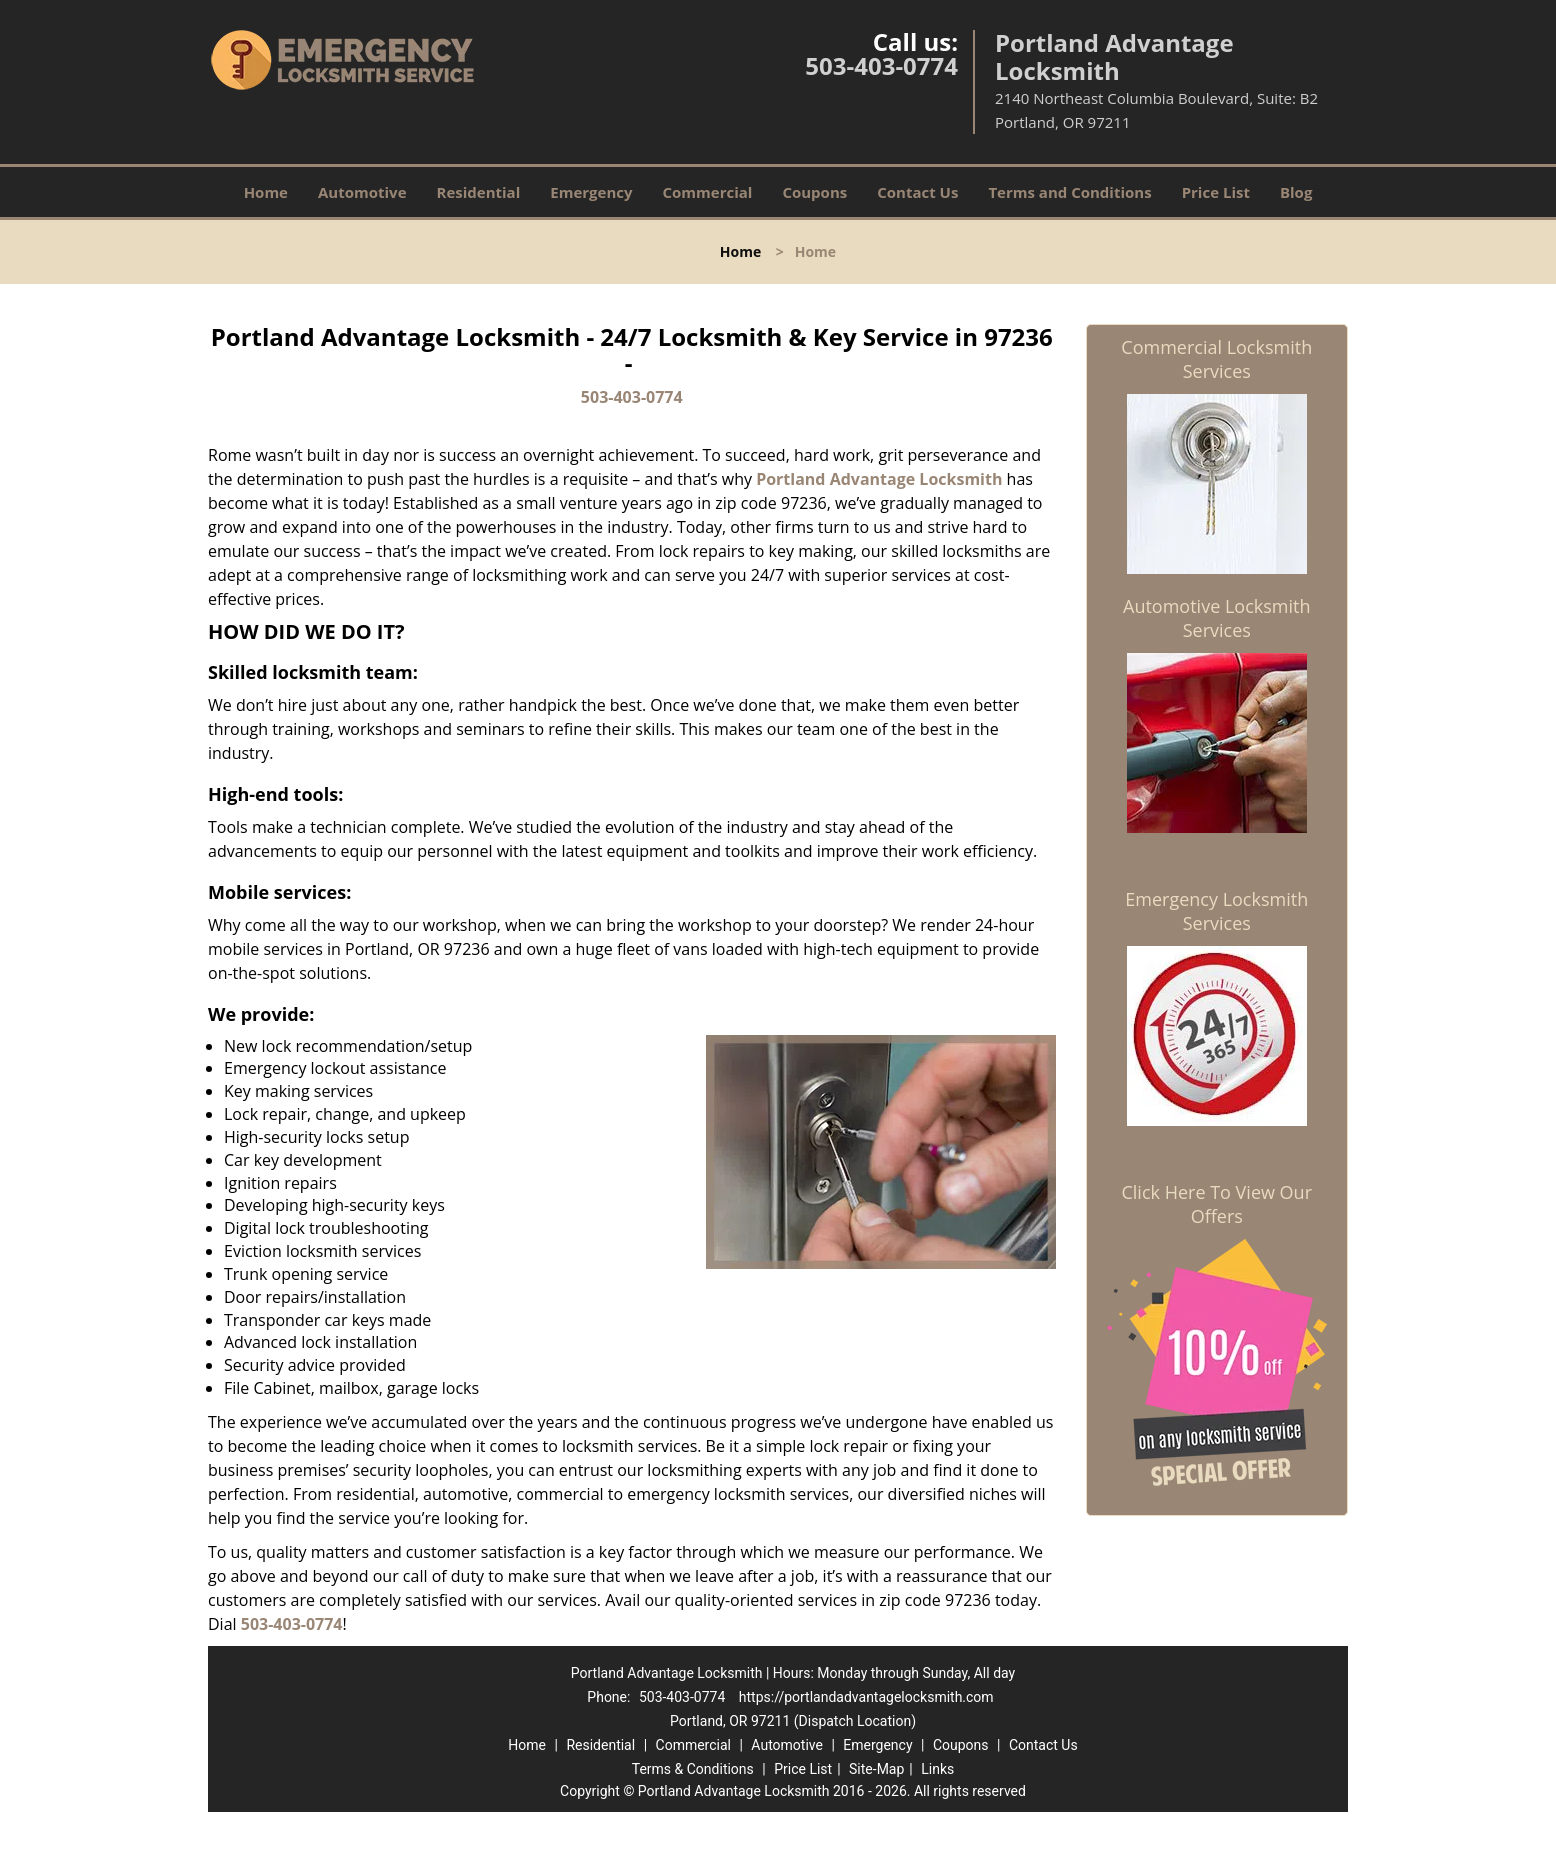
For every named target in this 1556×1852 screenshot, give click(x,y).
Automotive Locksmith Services (1216, 618)
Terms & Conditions (693, 1769)
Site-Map (876, 1769)
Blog (1296, 192)
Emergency (591, 192)
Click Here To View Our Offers (1216, 1204)
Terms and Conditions (1069, 192)
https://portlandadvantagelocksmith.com (866, 1697)
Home (266, 192)
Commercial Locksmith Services (1216, 359)
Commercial (708, 192)
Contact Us (917, 192)
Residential (479, 192)
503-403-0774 (881, 65)
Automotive (362, 192)
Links (937, 1769)
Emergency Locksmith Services (1216, 911)
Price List (1216, 192)
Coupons (814, 192)
